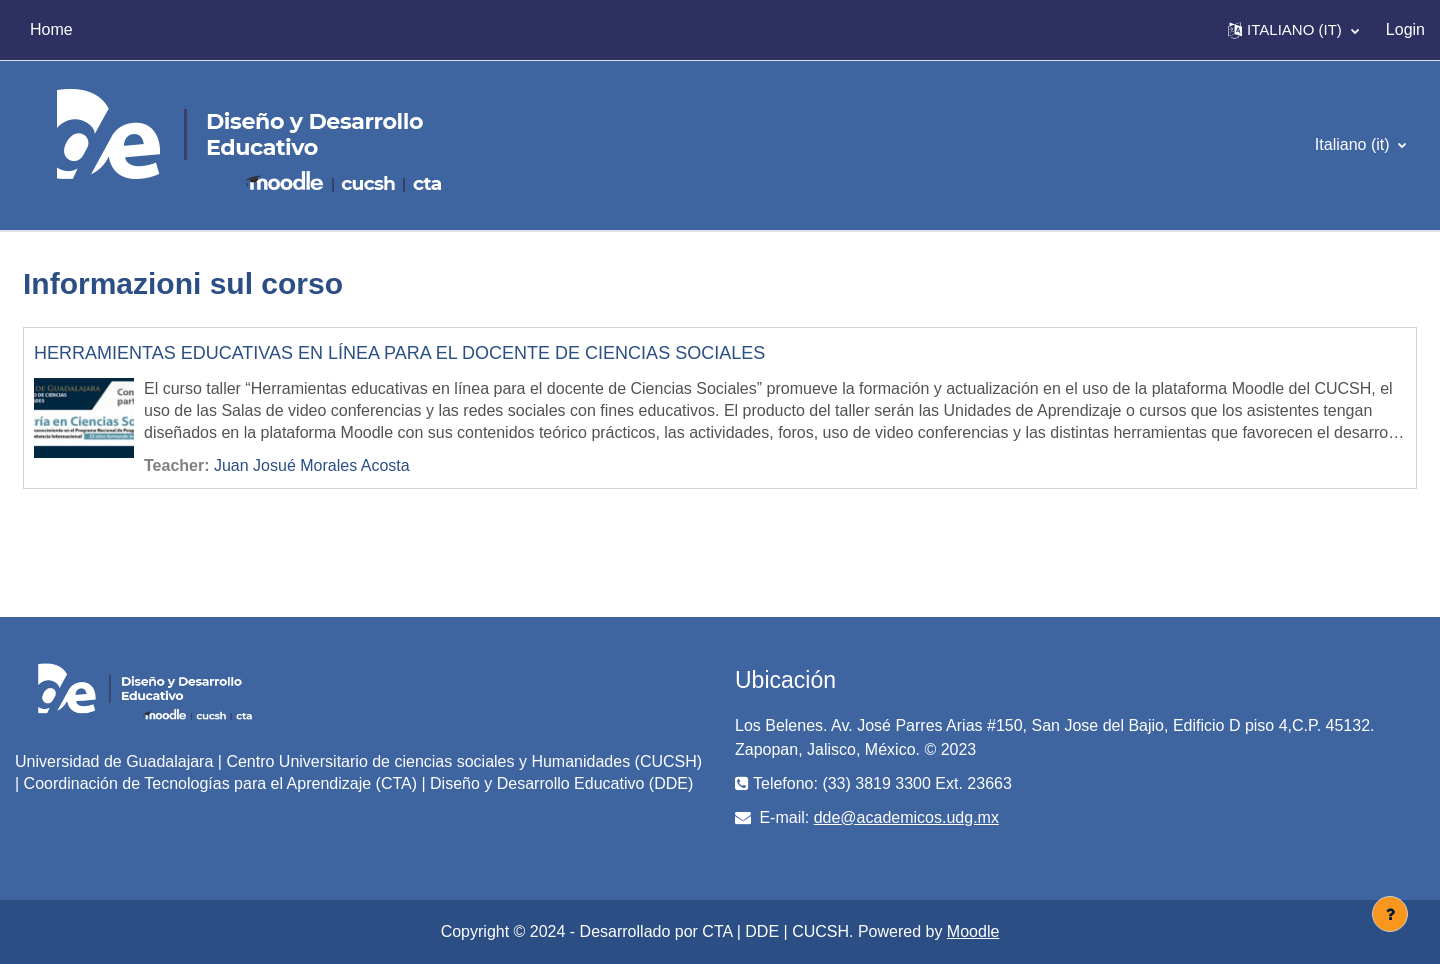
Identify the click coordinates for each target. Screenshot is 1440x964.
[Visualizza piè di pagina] (1390, 914)
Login (1405, 29)
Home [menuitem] (51, 29)
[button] (1293, 30)
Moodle (973, 931)
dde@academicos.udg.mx (906, 817)
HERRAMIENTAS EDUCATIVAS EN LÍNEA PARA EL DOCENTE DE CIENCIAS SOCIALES (399, 353)
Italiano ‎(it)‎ (1354, 144)
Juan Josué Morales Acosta (312, 465)
